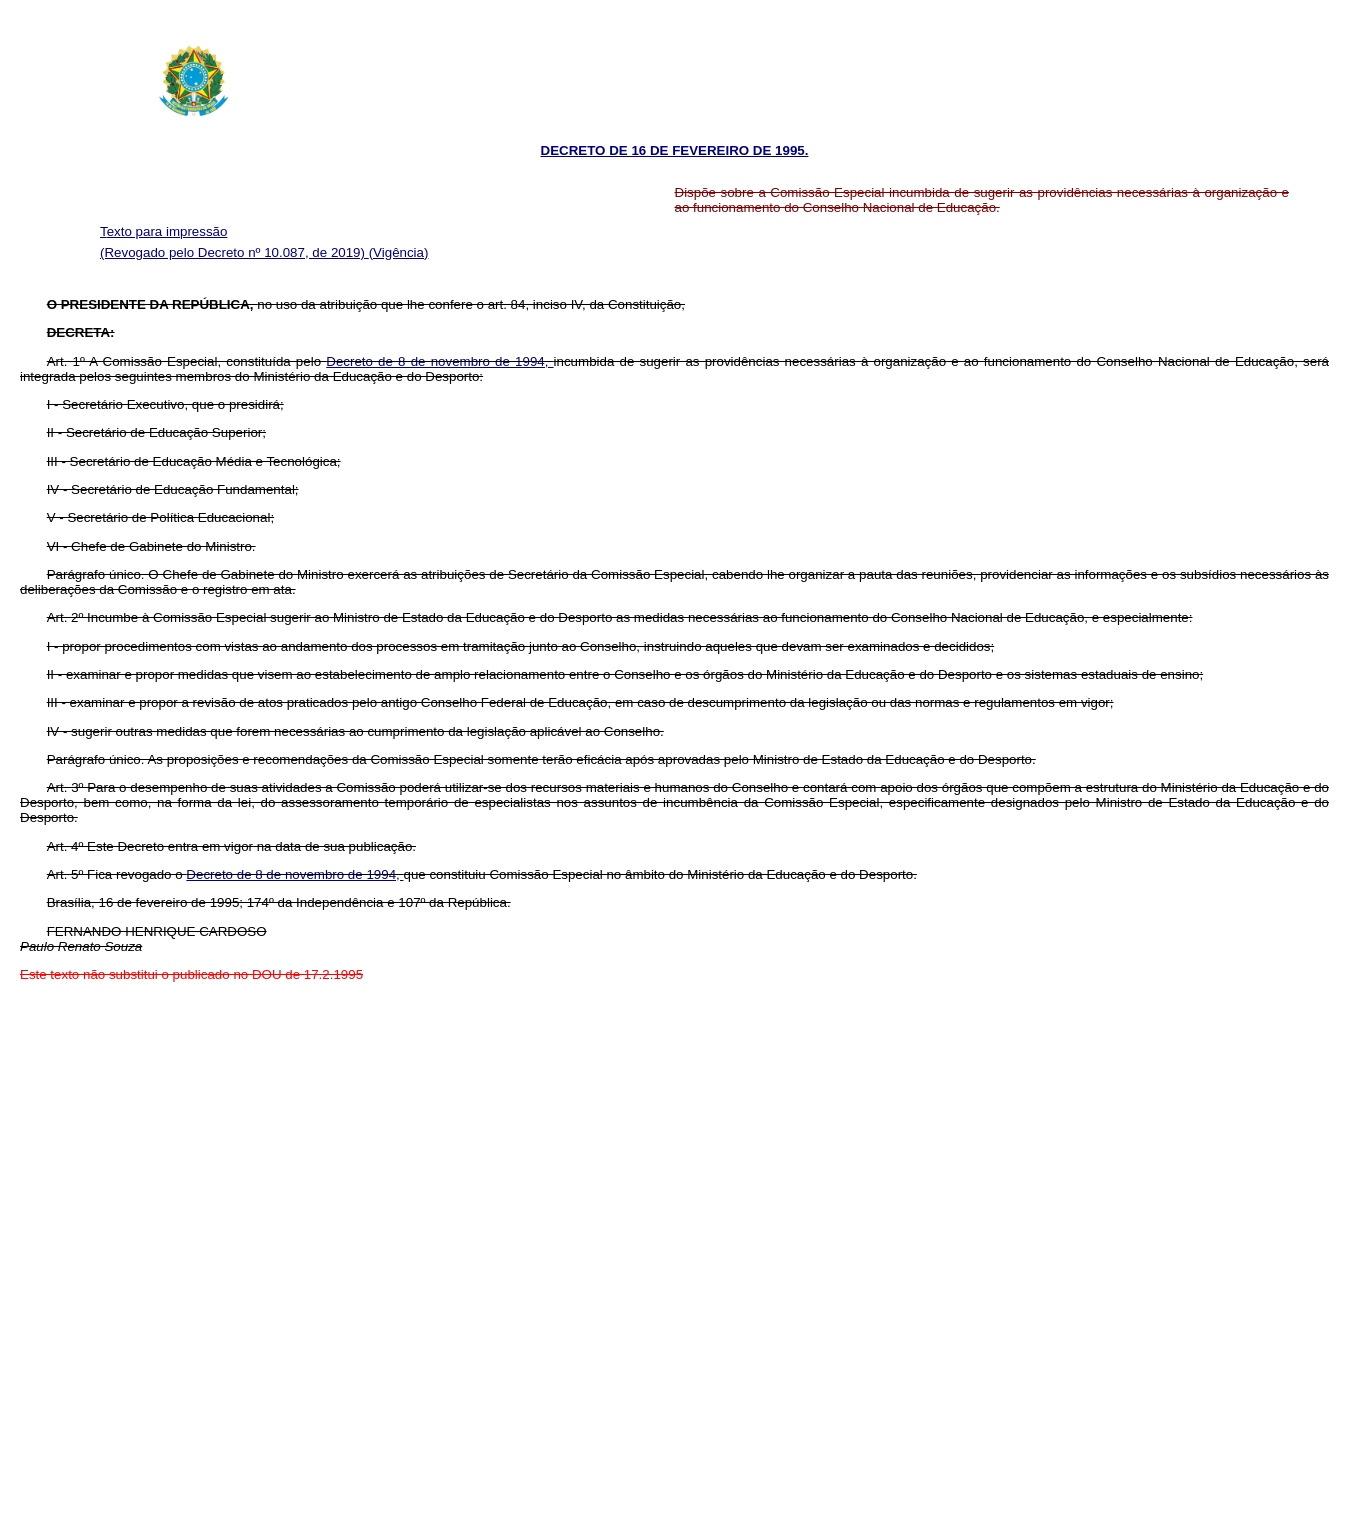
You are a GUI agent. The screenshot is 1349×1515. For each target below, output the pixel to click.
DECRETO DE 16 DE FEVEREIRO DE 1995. (675, 150)
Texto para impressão (163, 231)
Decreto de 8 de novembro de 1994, (439, 361)
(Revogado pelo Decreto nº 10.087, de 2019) (234, 252)
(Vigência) (399, 252)
